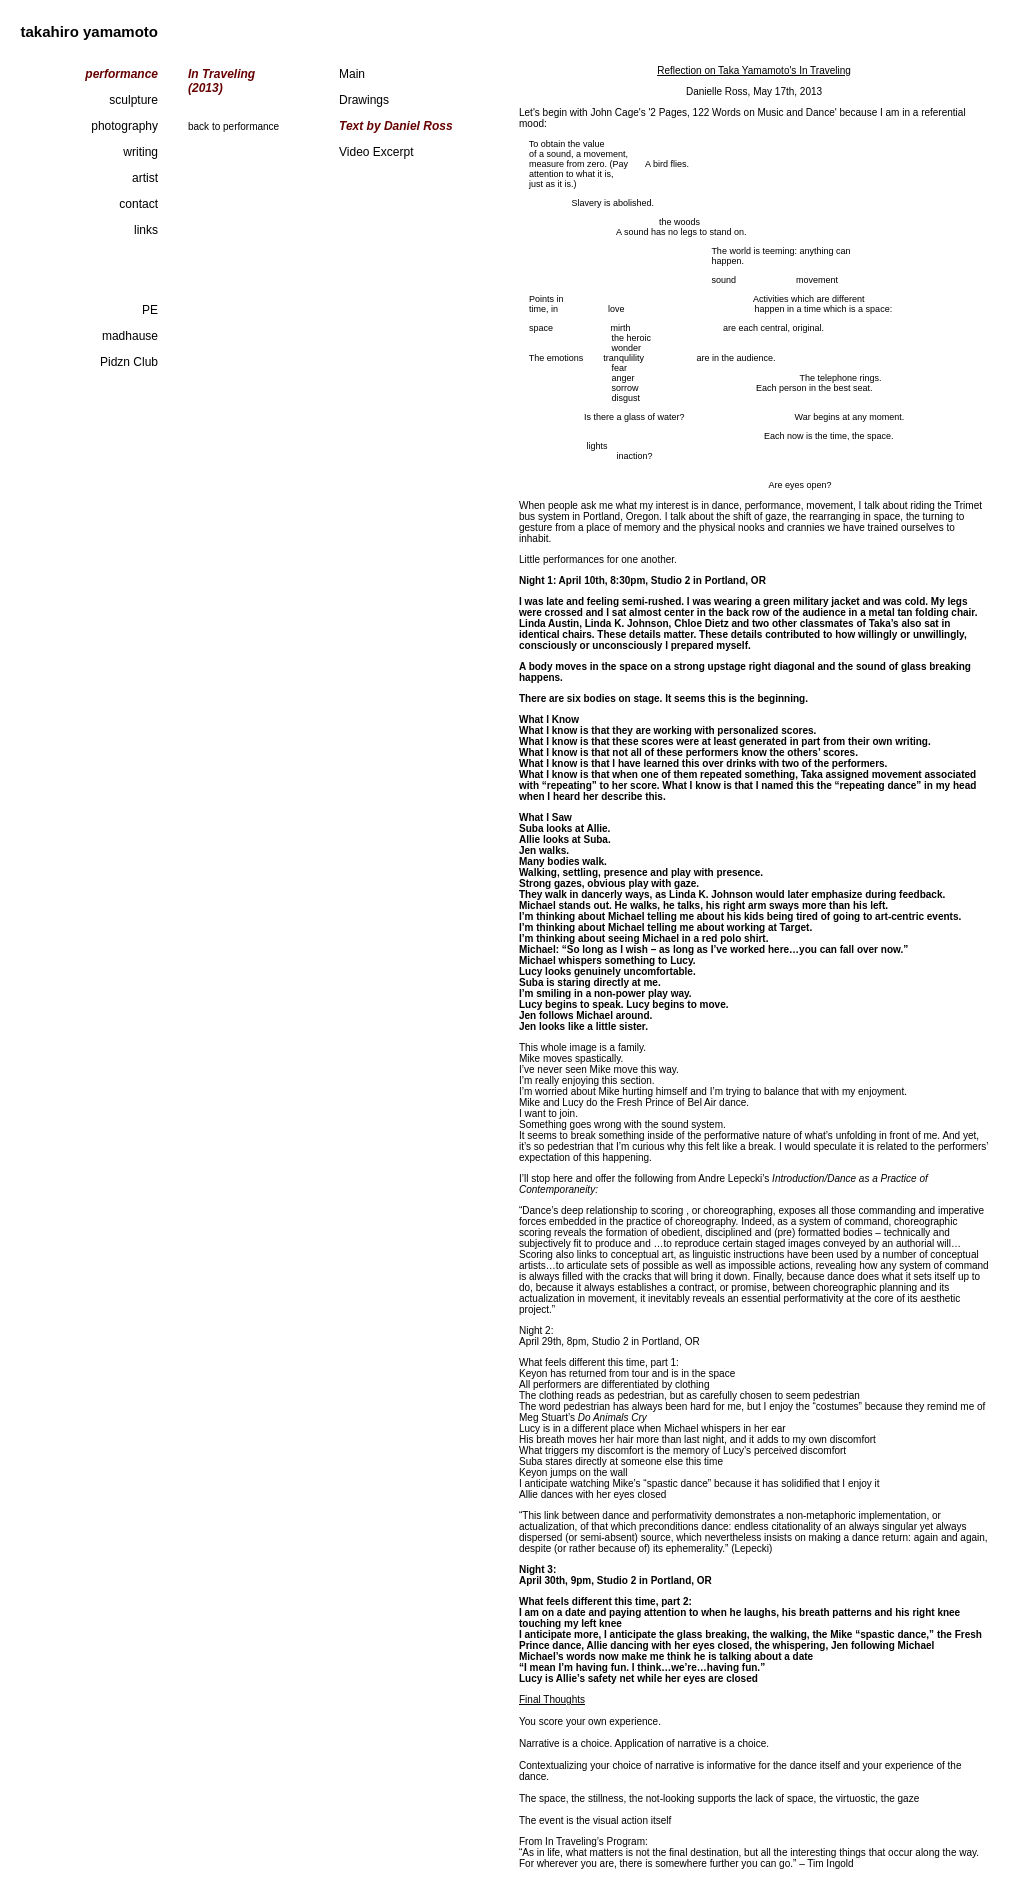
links (146, 230)
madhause (130, 336)
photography (124, 126)
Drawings (364, 100)
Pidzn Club (129, 362)
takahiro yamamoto (89, 31)
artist (145, 178)
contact (138, 204)
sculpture (133, 100)
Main (352, 74)
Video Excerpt (376, 152)
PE (150, 310)
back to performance (233, 126)
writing (140, 152)
